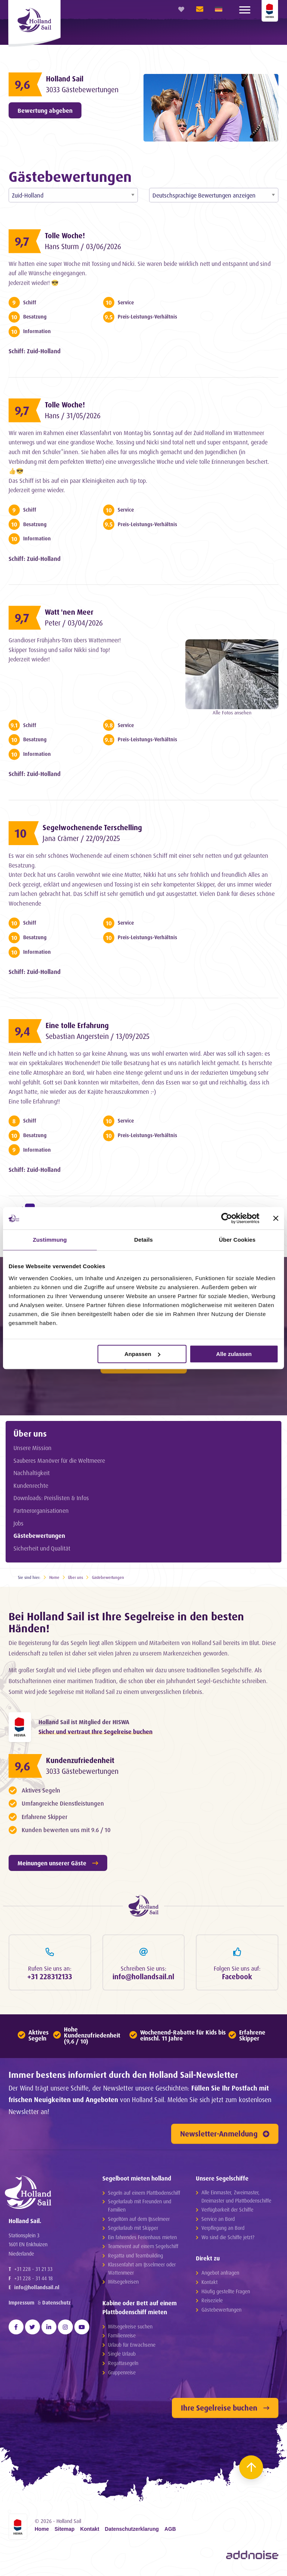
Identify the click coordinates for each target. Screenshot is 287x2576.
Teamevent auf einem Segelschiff (143, 2246)
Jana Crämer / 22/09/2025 (81, 838)
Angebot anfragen (220, 2272)
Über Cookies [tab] (237, 1239)
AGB (170, 2529)
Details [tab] (143, 1239)
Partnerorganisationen (41, 1510)
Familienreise (122, 2335)
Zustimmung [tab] (50, 1239)
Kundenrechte (30, 1485)
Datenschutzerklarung (132, 2529)
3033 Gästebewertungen (82, 89)
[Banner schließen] (275, 1218)
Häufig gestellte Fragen (225, 2291)
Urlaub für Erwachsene (131, 2344)
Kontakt (209, 2282)
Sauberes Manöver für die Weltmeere (59, 1460)
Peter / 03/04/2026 (74, 622)
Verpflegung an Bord (222, 2228)
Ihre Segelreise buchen (225, 2407)
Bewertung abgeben (45, 110)
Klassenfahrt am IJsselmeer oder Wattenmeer (142, 2268)
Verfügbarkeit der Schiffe (227, 2209)
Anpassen (142, 1354)
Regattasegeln (123, 2363)
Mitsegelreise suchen (130, 2326)
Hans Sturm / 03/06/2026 (83, 246)
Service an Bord (218, 2219)
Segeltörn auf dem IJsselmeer (139, 2219)
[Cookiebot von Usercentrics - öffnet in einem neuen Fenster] (226, 1218)
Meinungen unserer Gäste (58, 1863)
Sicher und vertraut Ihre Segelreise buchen (95, 1731)
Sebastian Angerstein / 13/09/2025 (97, 1036)
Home (54, 1577)
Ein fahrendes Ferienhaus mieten (142, 2237)
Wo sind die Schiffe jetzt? (227, 2237)
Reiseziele (212, 2300)
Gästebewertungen (39, 1535)
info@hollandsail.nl (36, 2287)
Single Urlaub (122, 2353)
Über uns (30, 1433)
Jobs (18, 1523)
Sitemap (65, 2529)
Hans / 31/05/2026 (73, 415)
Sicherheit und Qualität (41, 1548)
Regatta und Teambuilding (135, 2255)
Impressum (21, 2302)
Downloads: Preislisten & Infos (51, 1498)
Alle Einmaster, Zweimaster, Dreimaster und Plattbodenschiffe (236, 2196)
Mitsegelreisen (123, 2281)
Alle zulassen (233, 1354)
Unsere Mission (32, 1448)
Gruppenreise (122, 2372)
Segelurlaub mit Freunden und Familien (139, 2205)
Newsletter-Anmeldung (224, 2133)
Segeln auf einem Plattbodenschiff (144, 2192)
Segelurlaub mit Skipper (133, 2228)
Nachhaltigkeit (31, 1473)
